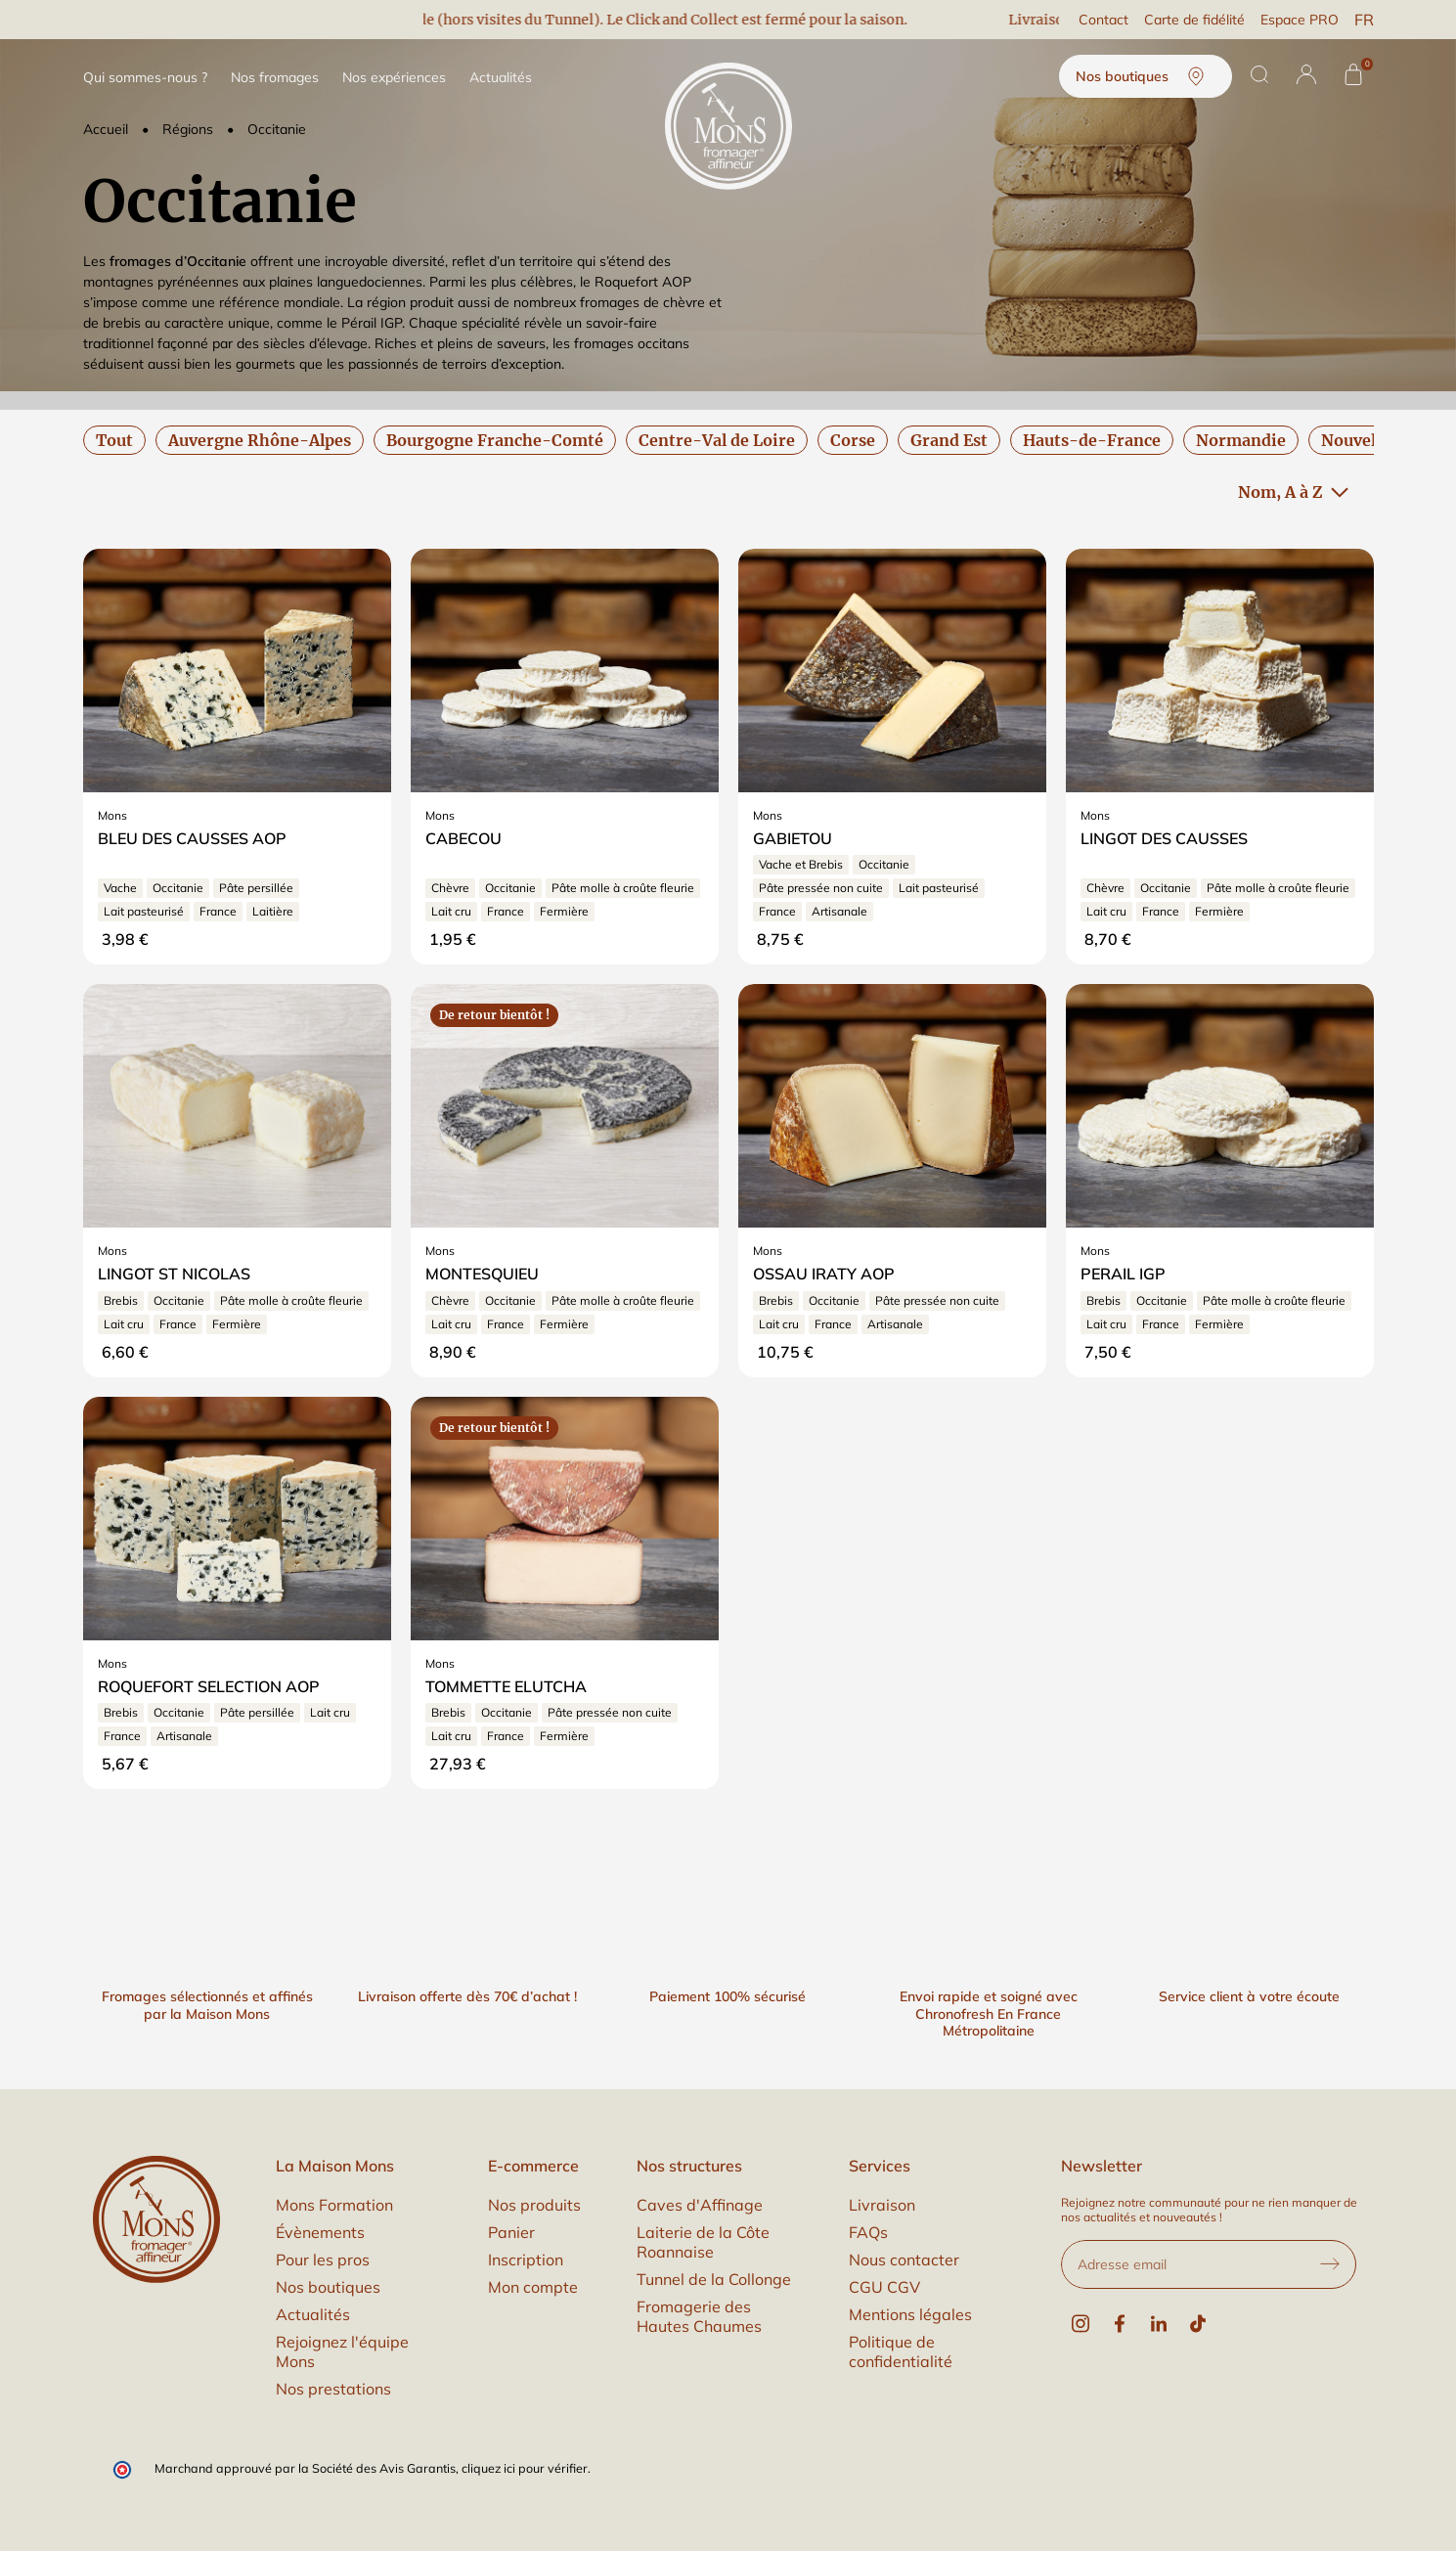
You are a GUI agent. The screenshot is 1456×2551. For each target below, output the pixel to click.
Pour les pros (323, 2259)
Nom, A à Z (1293, 492)
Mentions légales (910, 2314)
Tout (114, 440)
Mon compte (533, 2287)
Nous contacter (904, 2259)
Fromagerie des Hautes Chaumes (699, 2316)
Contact (1103, 19)
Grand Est (949, 440)
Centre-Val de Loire (717, 440)
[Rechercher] (1259, 74)
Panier (511, 2232)
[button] (1306, 74)
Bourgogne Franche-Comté (494, 440)
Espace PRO (1299, 19)
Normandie (1241, 440)
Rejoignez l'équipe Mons (342, 2351)
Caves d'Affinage (700, 2205)
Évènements (320, 2232)
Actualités (313, 2314)
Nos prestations (333, 2388)
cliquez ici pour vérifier (525, 2468)
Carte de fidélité (1194, 19)
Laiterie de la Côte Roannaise (703, 2241)
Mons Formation (334, 2205)
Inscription (525, 2259)
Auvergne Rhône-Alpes (259, 440)
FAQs (868, 2232)
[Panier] (1353, 74)
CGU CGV (884, 2287)
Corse (852, 440)
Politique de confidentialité (900, 2351)
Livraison (882, 2205)
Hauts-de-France (1092, 440)
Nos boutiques (1145, 76)
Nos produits (534, 2205)
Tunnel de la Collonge (714, 2279)
